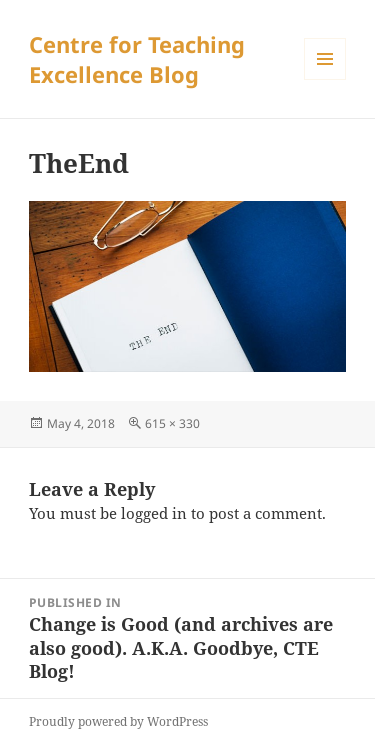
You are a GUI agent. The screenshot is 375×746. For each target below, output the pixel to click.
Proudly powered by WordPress (118, 721)
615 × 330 (172, 423)
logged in (154, 513)
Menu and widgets (325, 79)
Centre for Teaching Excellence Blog (137, 59)
